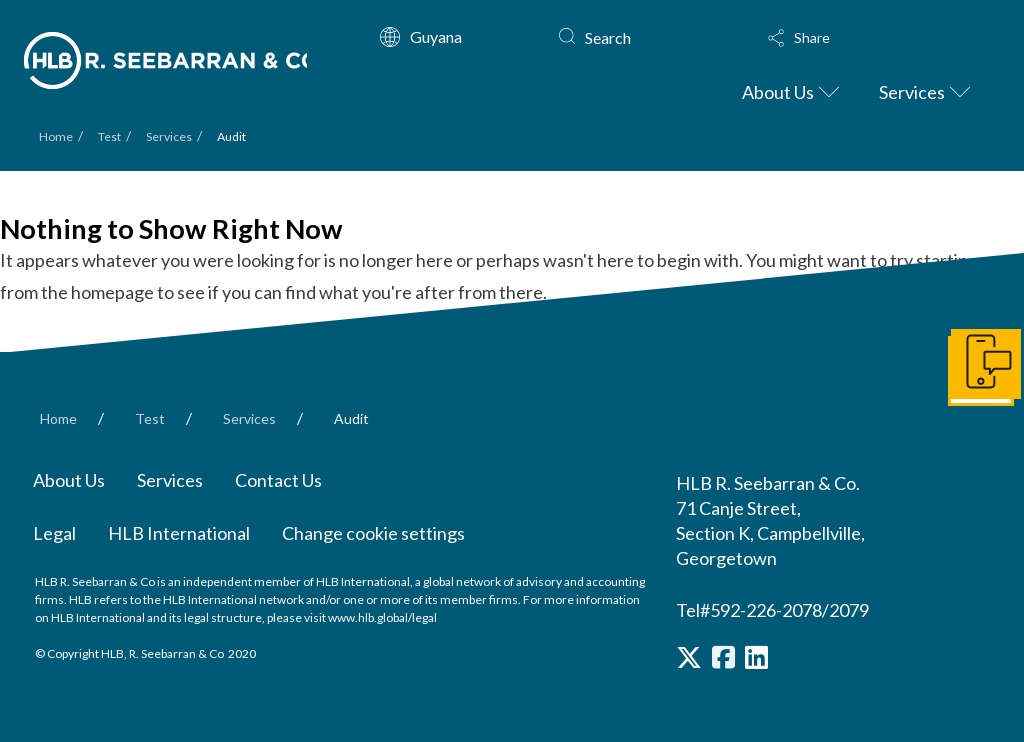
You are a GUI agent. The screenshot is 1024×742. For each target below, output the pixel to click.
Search (608, 37)
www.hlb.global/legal (382, 617)
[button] (862, 38)
